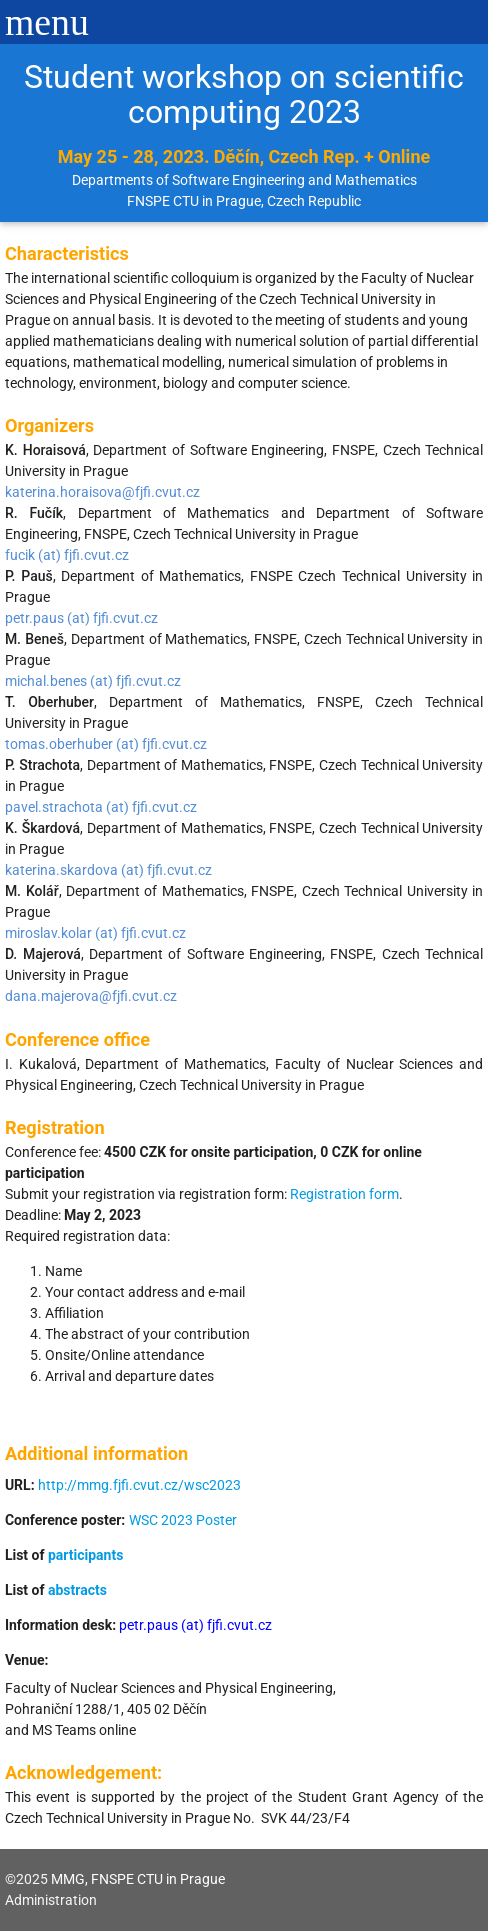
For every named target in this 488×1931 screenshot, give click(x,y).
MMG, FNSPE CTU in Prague (138, 1879)
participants (85, 1555)
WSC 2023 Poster (183, 1520)
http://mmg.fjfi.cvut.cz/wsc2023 (139, 1485)
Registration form (344, 1194)
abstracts (77, 1590)
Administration (51, 1900)
